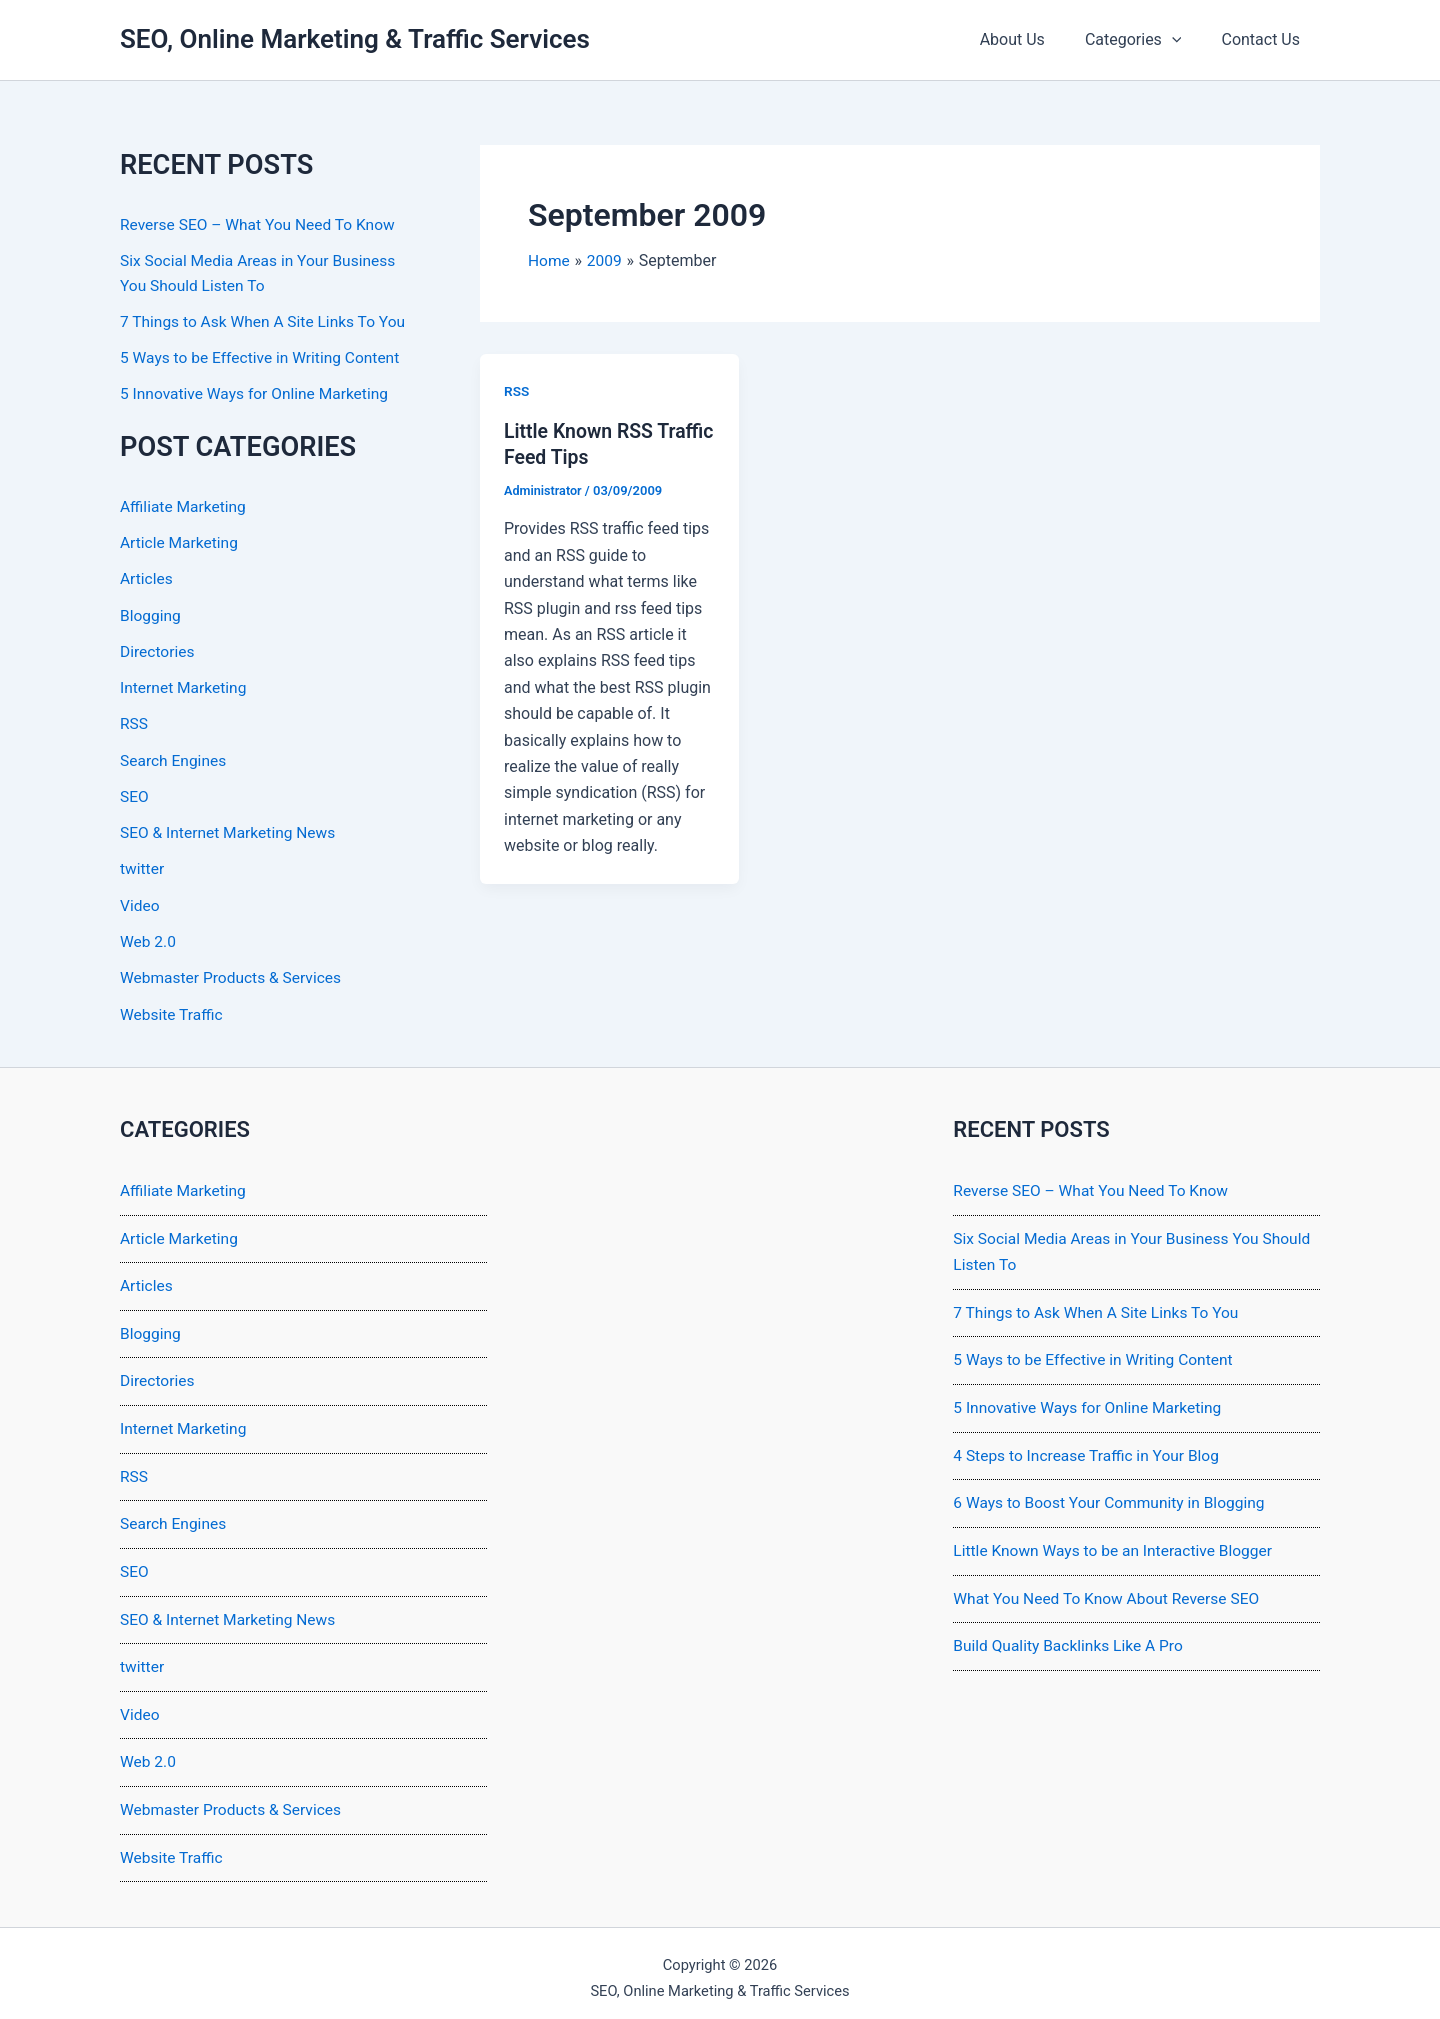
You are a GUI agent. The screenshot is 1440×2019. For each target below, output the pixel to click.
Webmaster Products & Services (234, 972)
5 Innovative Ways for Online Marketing (258, 392)
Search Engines (175, 756)
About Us (1032, 39)
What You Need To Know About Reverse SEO (1110, 1590)
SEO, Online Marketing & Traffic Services (355, 39)
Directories (158, 648)
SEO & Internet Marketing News (231, 828)
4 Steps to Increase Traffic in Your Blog (1090, 1447)
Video (140, 900)
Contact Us (1264, 39)
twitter (143, 864)
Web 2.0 (149, 936)
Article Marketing (181, 540)
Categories (1145, 40)
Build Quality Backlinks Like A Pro (1071, 1637)
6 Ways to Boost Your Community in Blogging (1113, 1495)
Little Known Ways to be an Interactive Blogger (1117, 1542)
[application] (1184, 40)
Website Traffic (173, 1008)
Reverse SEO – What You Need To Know (261, 224)
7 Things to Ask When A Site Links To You (267, 320)
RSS (134, 720)
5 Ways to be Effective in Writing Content (264, 356)
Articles (147, 576)
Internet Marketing (185, 684)
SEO (135, 792)
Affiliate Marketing (185, 504)
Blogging (151, 612)
